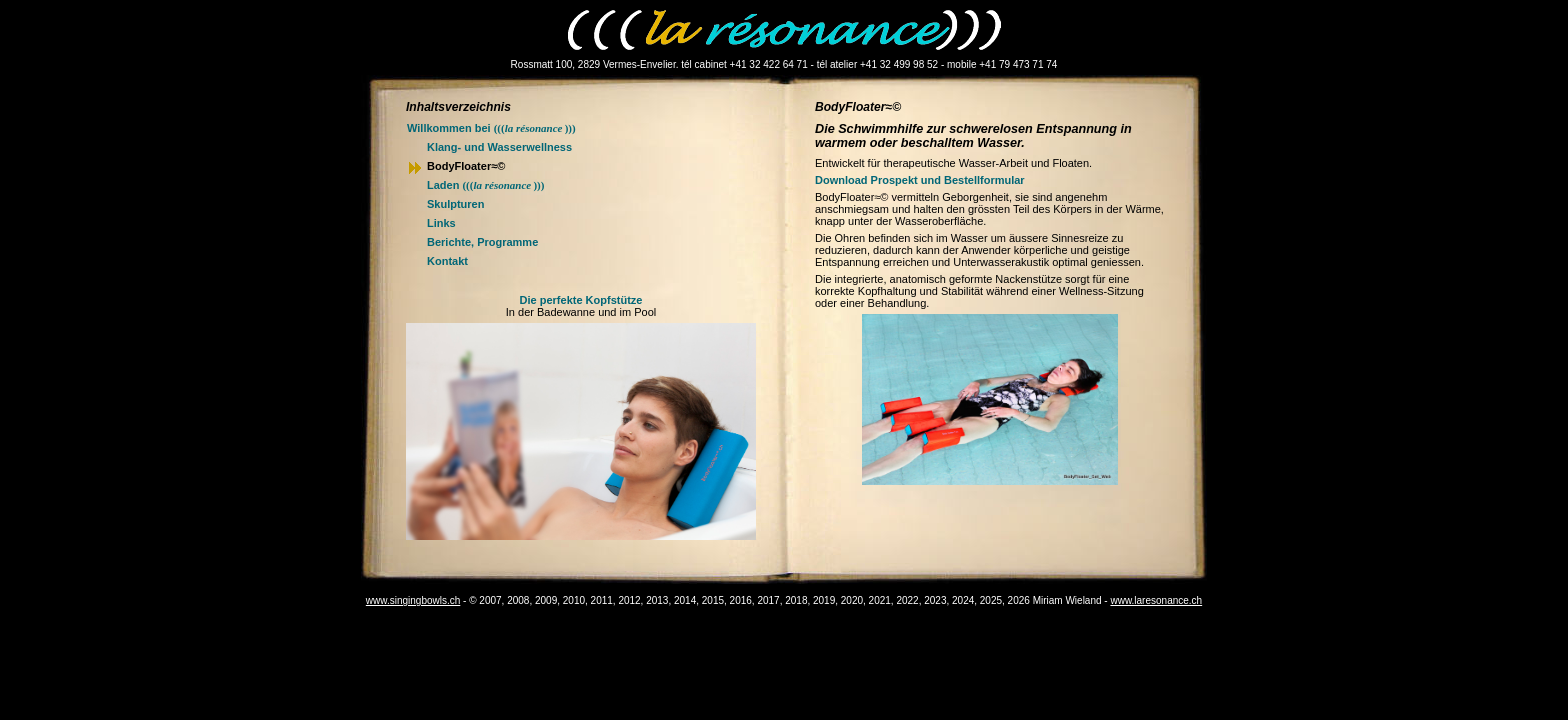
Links (441, 223)
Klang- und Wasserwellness (499, 147)
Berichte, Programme (482, 242)
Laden (485, 185)
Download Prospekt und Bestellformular (920, 180)
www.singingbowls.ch (413, 600)
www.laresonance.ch (1156, 600)
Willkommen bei (491, 128)
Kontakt (447, 261)
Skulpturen (455, 204)
